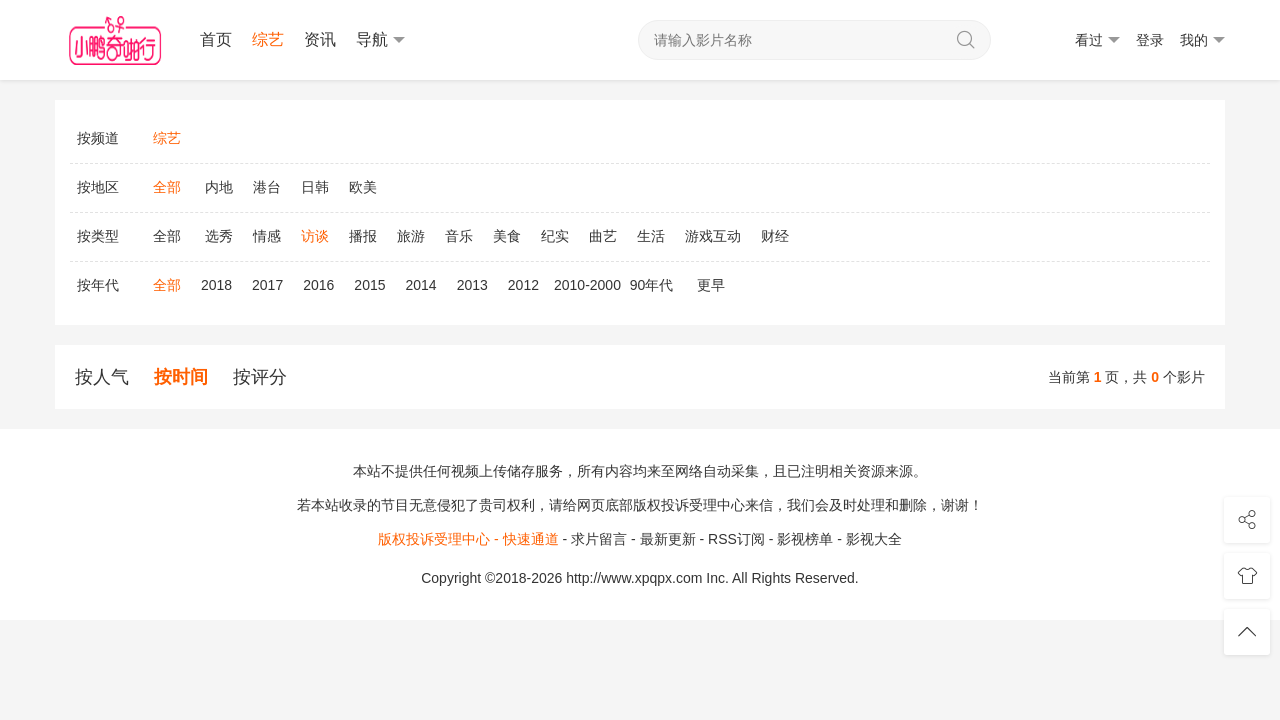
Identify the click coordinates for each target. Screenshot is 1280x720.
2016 (318, 285)
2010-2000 (587, 285)
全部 (167, 236)
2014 (421, 285)
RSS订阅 (736, 539)
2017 (267, 285)
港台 (267, 187)
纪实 (555, 236)
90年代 (652, 285)
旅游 (411, 236)
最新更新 (668, 539)
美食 (507, 236)
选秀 (219, 236)
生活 (651, 236)
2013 (472, 285)
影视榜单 (805, 539)
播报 (363, 236)
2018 (216, 285)
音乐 (459, 236)
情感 (267, 236)
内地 (219, 187)
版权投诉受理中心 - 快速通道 (468, 539)
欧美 (363, 187)
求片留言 (599, 539)
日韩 (315, 187)
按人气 (102, 377)
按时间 (181, 377)
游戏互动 (713, 236)
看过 (1097, 40)
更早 (711, 285)
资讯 (320, 39)
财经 (775, 236)
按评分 (260, 377)
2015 (369, 285)
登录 (1150, 40)
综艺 (268, 39)
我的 (1202, 40)
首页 (216, 39)
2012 (523, 285)
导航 (380, 40)
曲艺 (603, 236)
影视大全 (874, 539)
